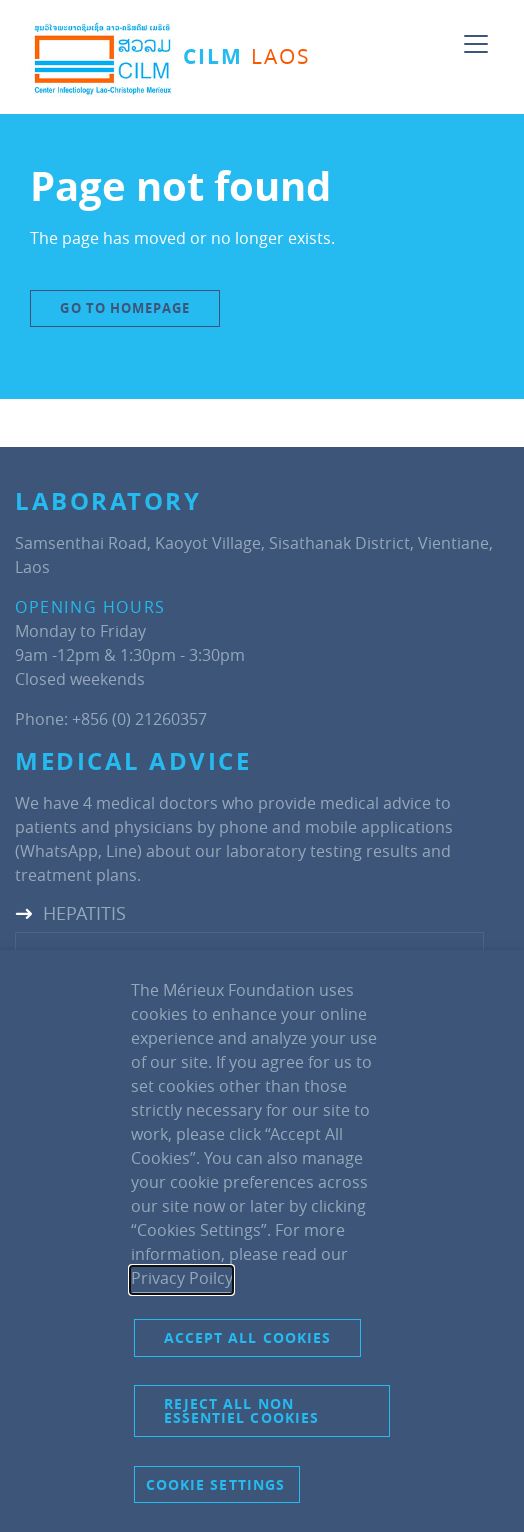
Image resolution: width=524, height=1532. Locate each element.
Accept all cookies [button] (248, 1337)
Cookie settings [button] (216, 1484)
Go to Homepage (124, 308)
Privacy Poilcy (181, 1278)
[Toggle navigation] (476, 36)
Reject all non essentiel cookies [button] (242, 1410)
